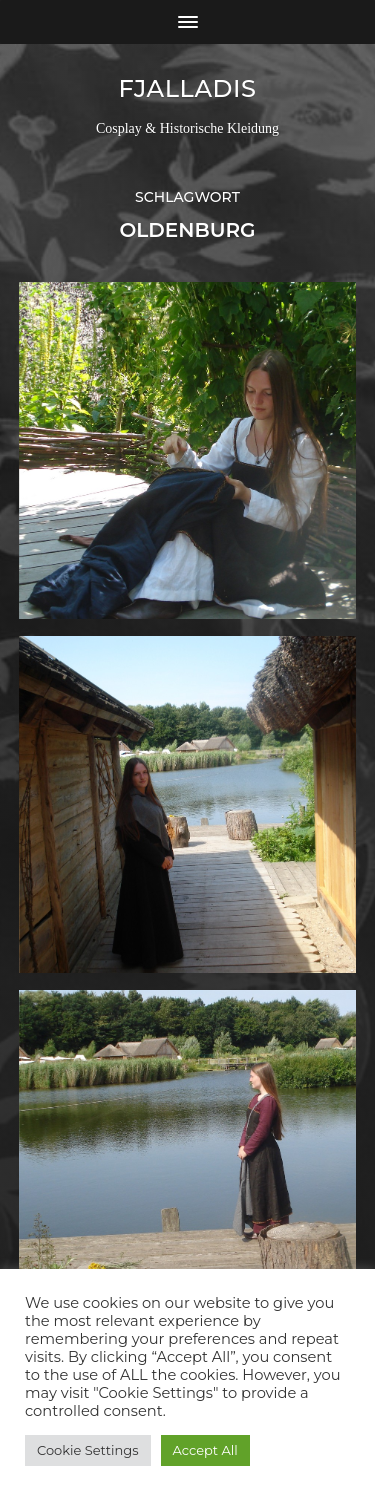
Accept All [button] (205, 1450)
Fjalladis (187, 88)
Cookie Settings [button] (88, 1450)
